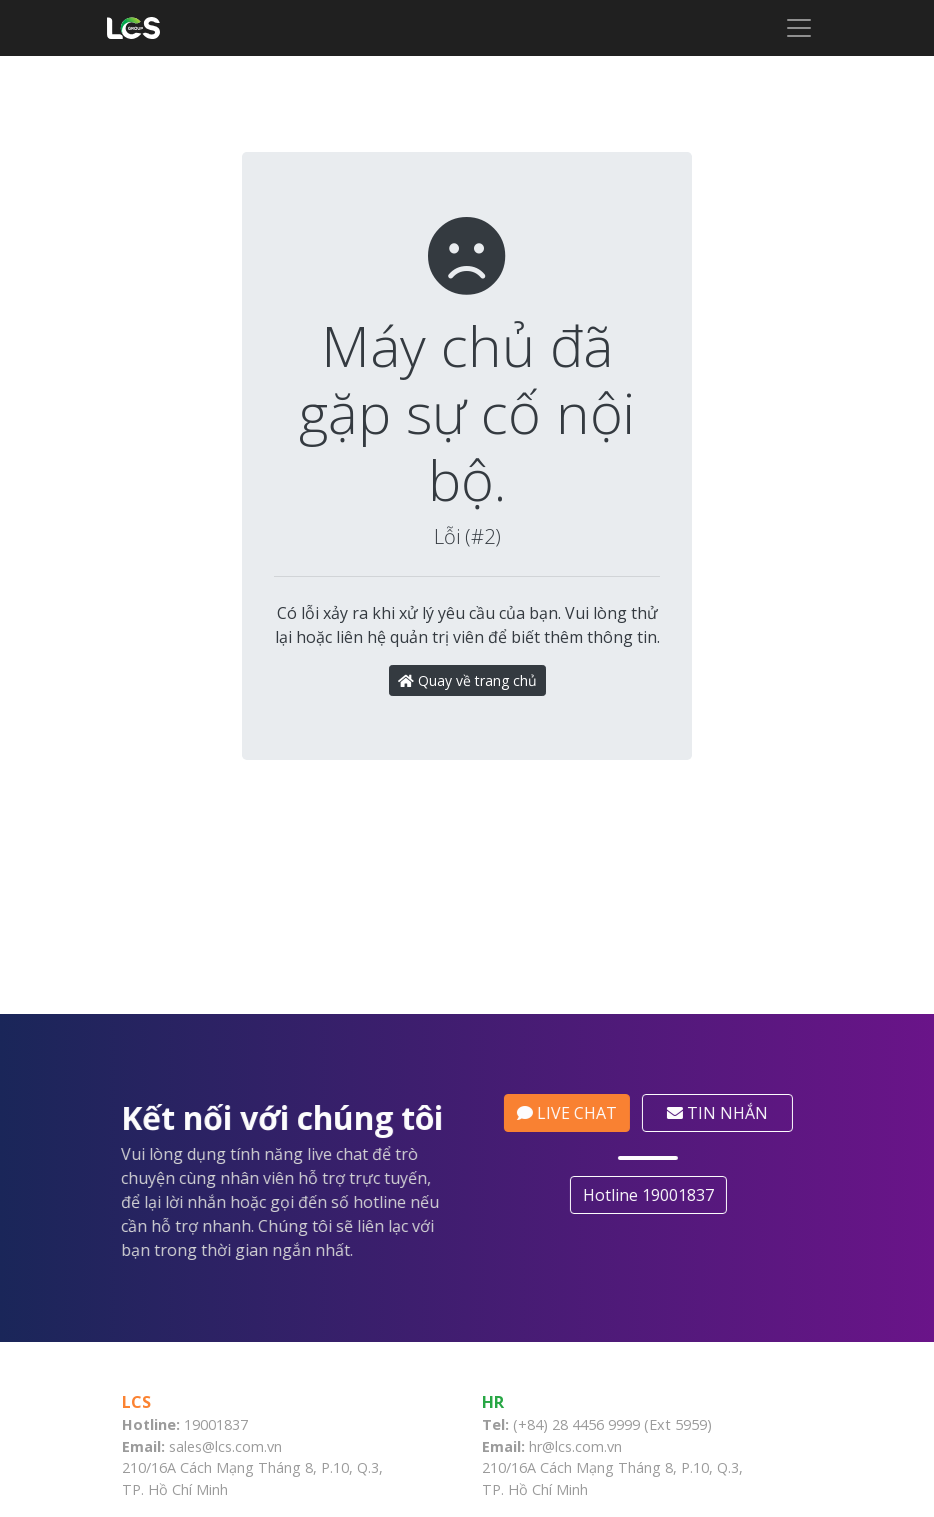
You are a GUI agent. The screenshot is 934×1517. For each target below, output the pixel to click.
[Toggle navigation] (799, 28)
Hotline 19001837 (652, 1243)
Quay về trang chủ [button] (467, 680)
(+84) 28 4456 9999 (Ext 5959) (612, 1472)
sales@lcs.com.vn (225, 1494)
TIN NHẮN (721, 1161)
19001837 (216, 1472)
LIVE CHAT (571, 1161)
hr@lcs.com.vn (575, 1494)
